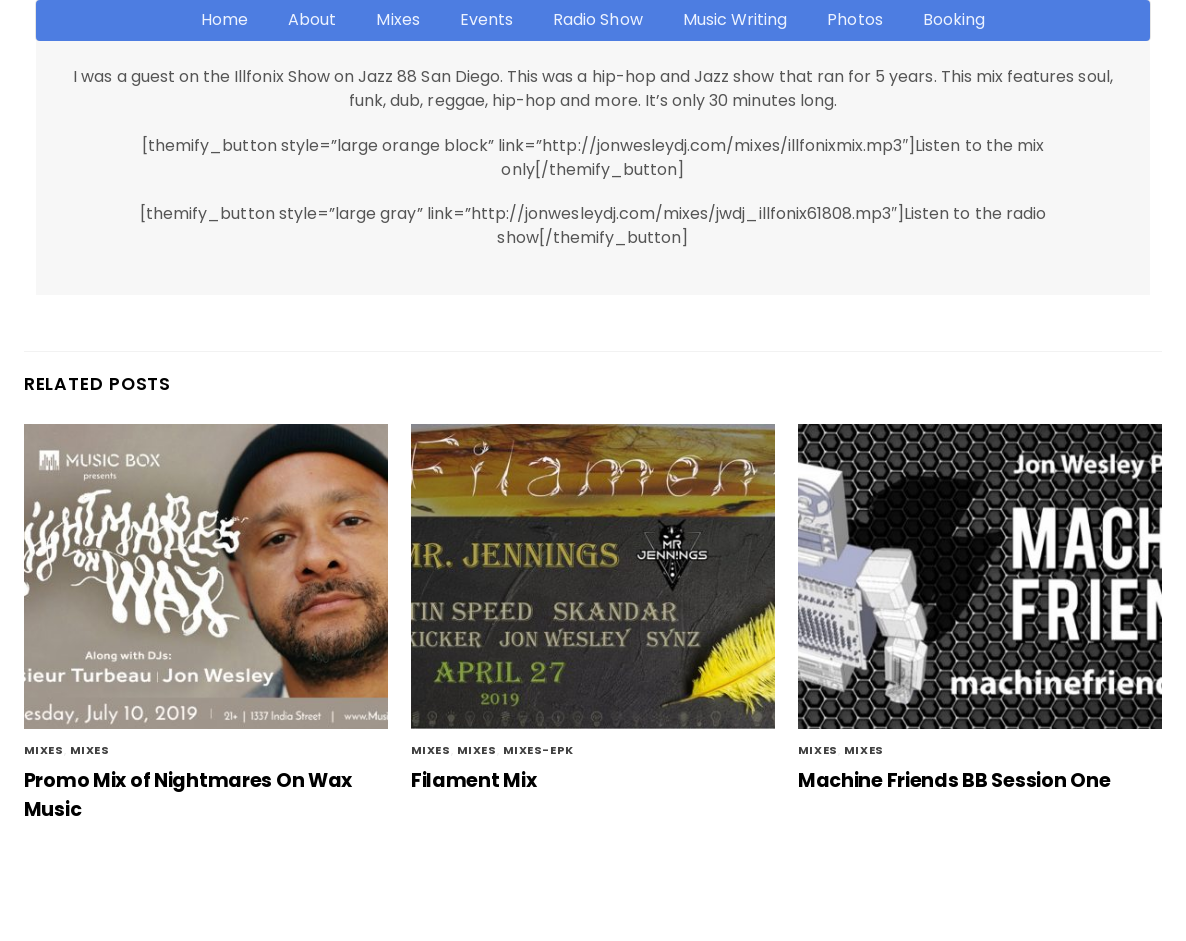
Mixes (397, 19)
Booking (954, 19)
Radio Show (597, 19)
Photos (854, 19)
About (312, 19)
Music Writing (735, 19)
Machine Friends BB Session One (954, 780)
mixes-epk (538, 750)
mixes (90, 750)
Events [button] (486, 19)
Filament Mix (474, 780)
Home (224, 19)
